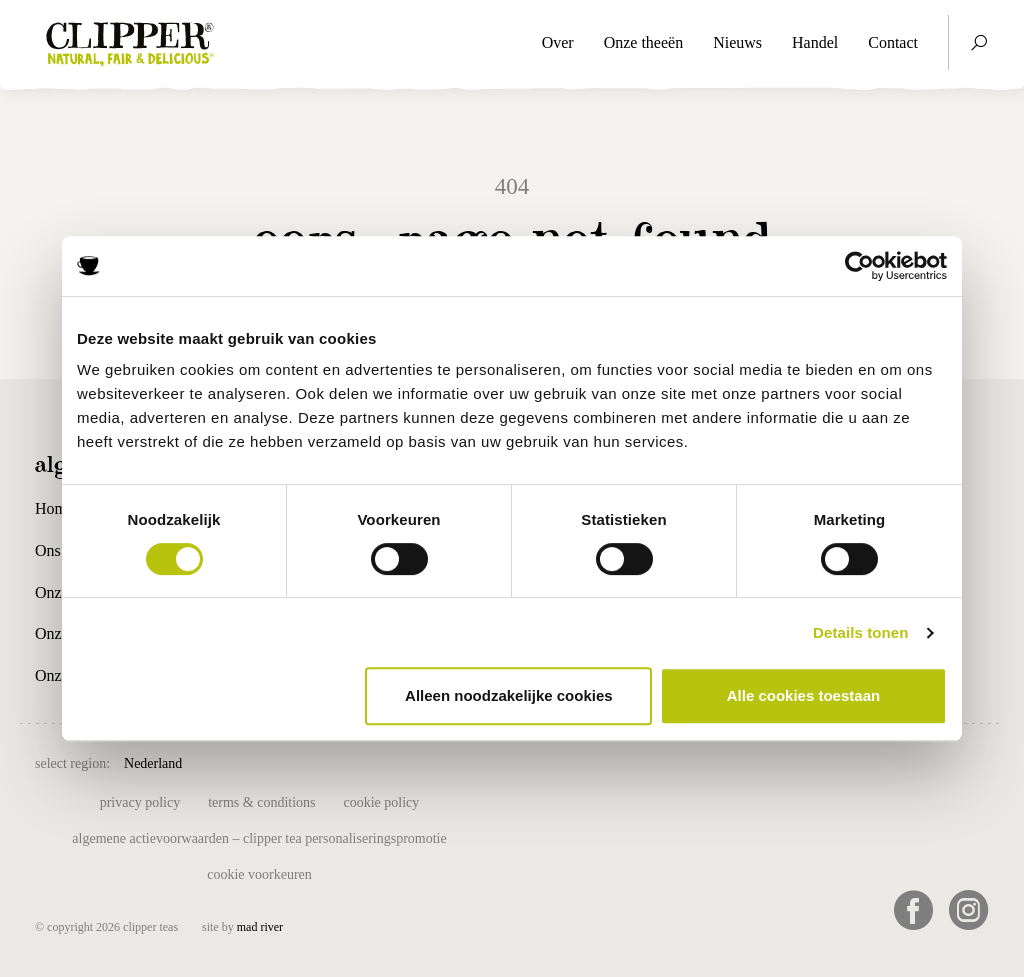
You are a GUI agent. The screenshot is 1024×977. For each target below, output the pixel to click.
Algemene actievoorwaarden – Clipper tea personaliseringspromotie (259, 838)
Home (54, 508)
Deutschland (442, 761)
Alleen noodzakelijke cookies (509, 695)
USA (762, 761)
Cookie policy (382, 802)
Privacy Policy (140, 802)
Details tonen (860, 632)
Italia (612, 761)
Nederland (153, 763)
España (511, 761)
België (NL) (265, 761)
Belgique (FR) (353, 761)
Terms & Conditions (261, 802)
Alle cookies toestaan (803, 695)
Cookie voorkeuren (259, 874)
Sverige (712, 761)
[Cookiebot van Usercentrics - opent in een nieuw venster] (859, 266)
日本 (804, 761)
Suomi (658, 761)
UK (206, 761)
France (565, 761)
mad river (260, 927)
